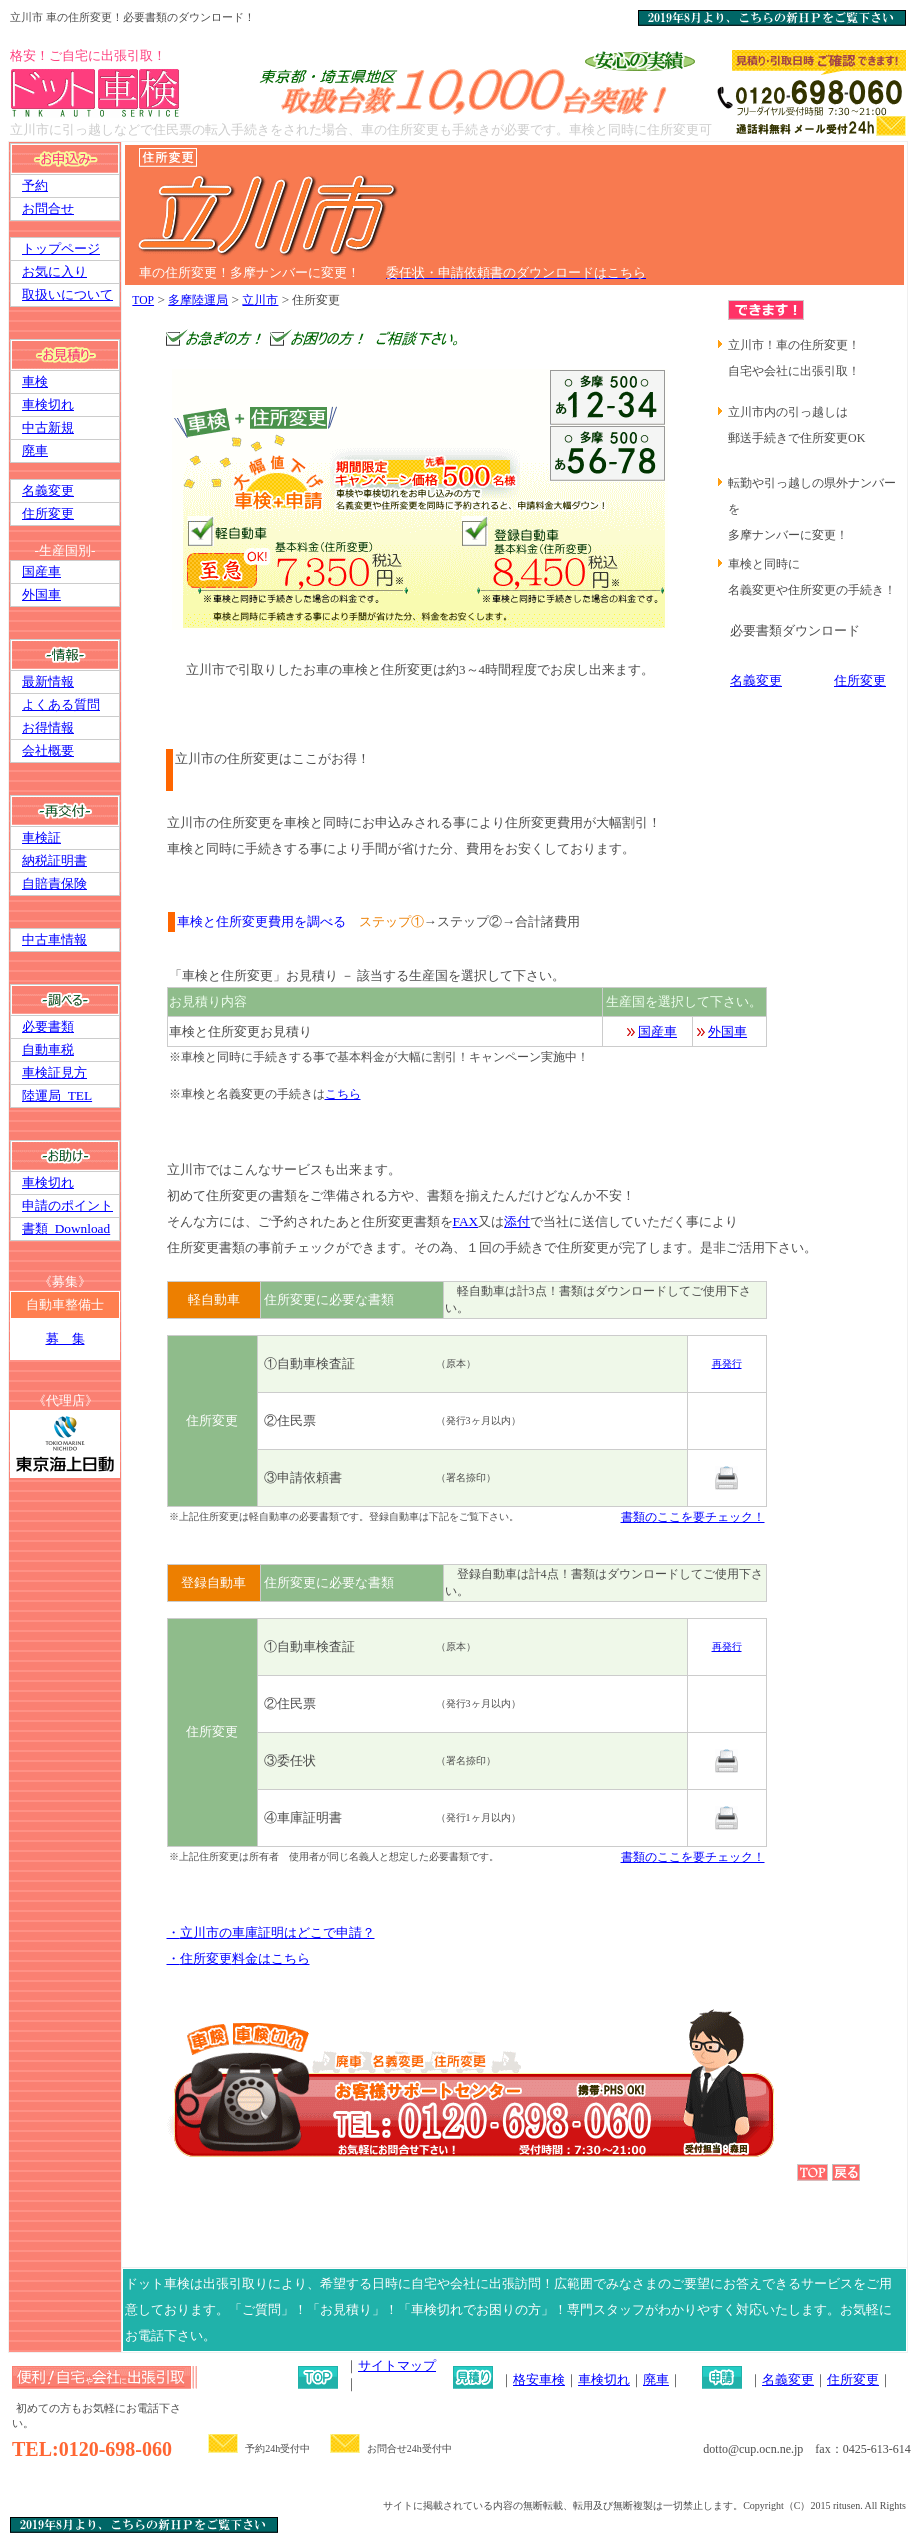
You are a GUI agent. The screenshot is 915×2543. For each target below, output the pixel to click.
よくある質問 (61, 704)
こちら (343, 1094)
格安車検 (539, 2379)
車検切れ (48, 404)
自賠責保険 (54, 883)
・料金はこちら (238, 1958)
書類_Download (66, 1228)
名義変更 (48, 490)
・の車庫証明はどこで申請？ (271, 1932)
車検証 (41, 837)
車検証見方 (54, 1072)
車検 (35, 381)
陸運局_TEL (57, 1095)
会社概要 (48, 750)
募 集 (65, 1338)
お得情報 (48, 727)
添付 (517, 1221)
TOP (143, 300)
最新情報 (48, 681)
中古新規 (48, 427)
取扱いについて (67, 294)
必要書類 (48, 1026)
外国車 (41, 594)
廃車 (35, 450)
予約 (35, 185)
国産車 (41, 571)
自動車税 (48, 1049)
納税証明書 (54, 860)
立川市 (260, 300)
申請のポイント (67, 1205)
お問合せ (48, 208)
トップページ (61, 248)
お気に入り (54, 271)
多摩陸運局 (198, 300)
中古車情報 (54, 939)
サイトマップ (397, 2365)
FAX (466, 1221)
